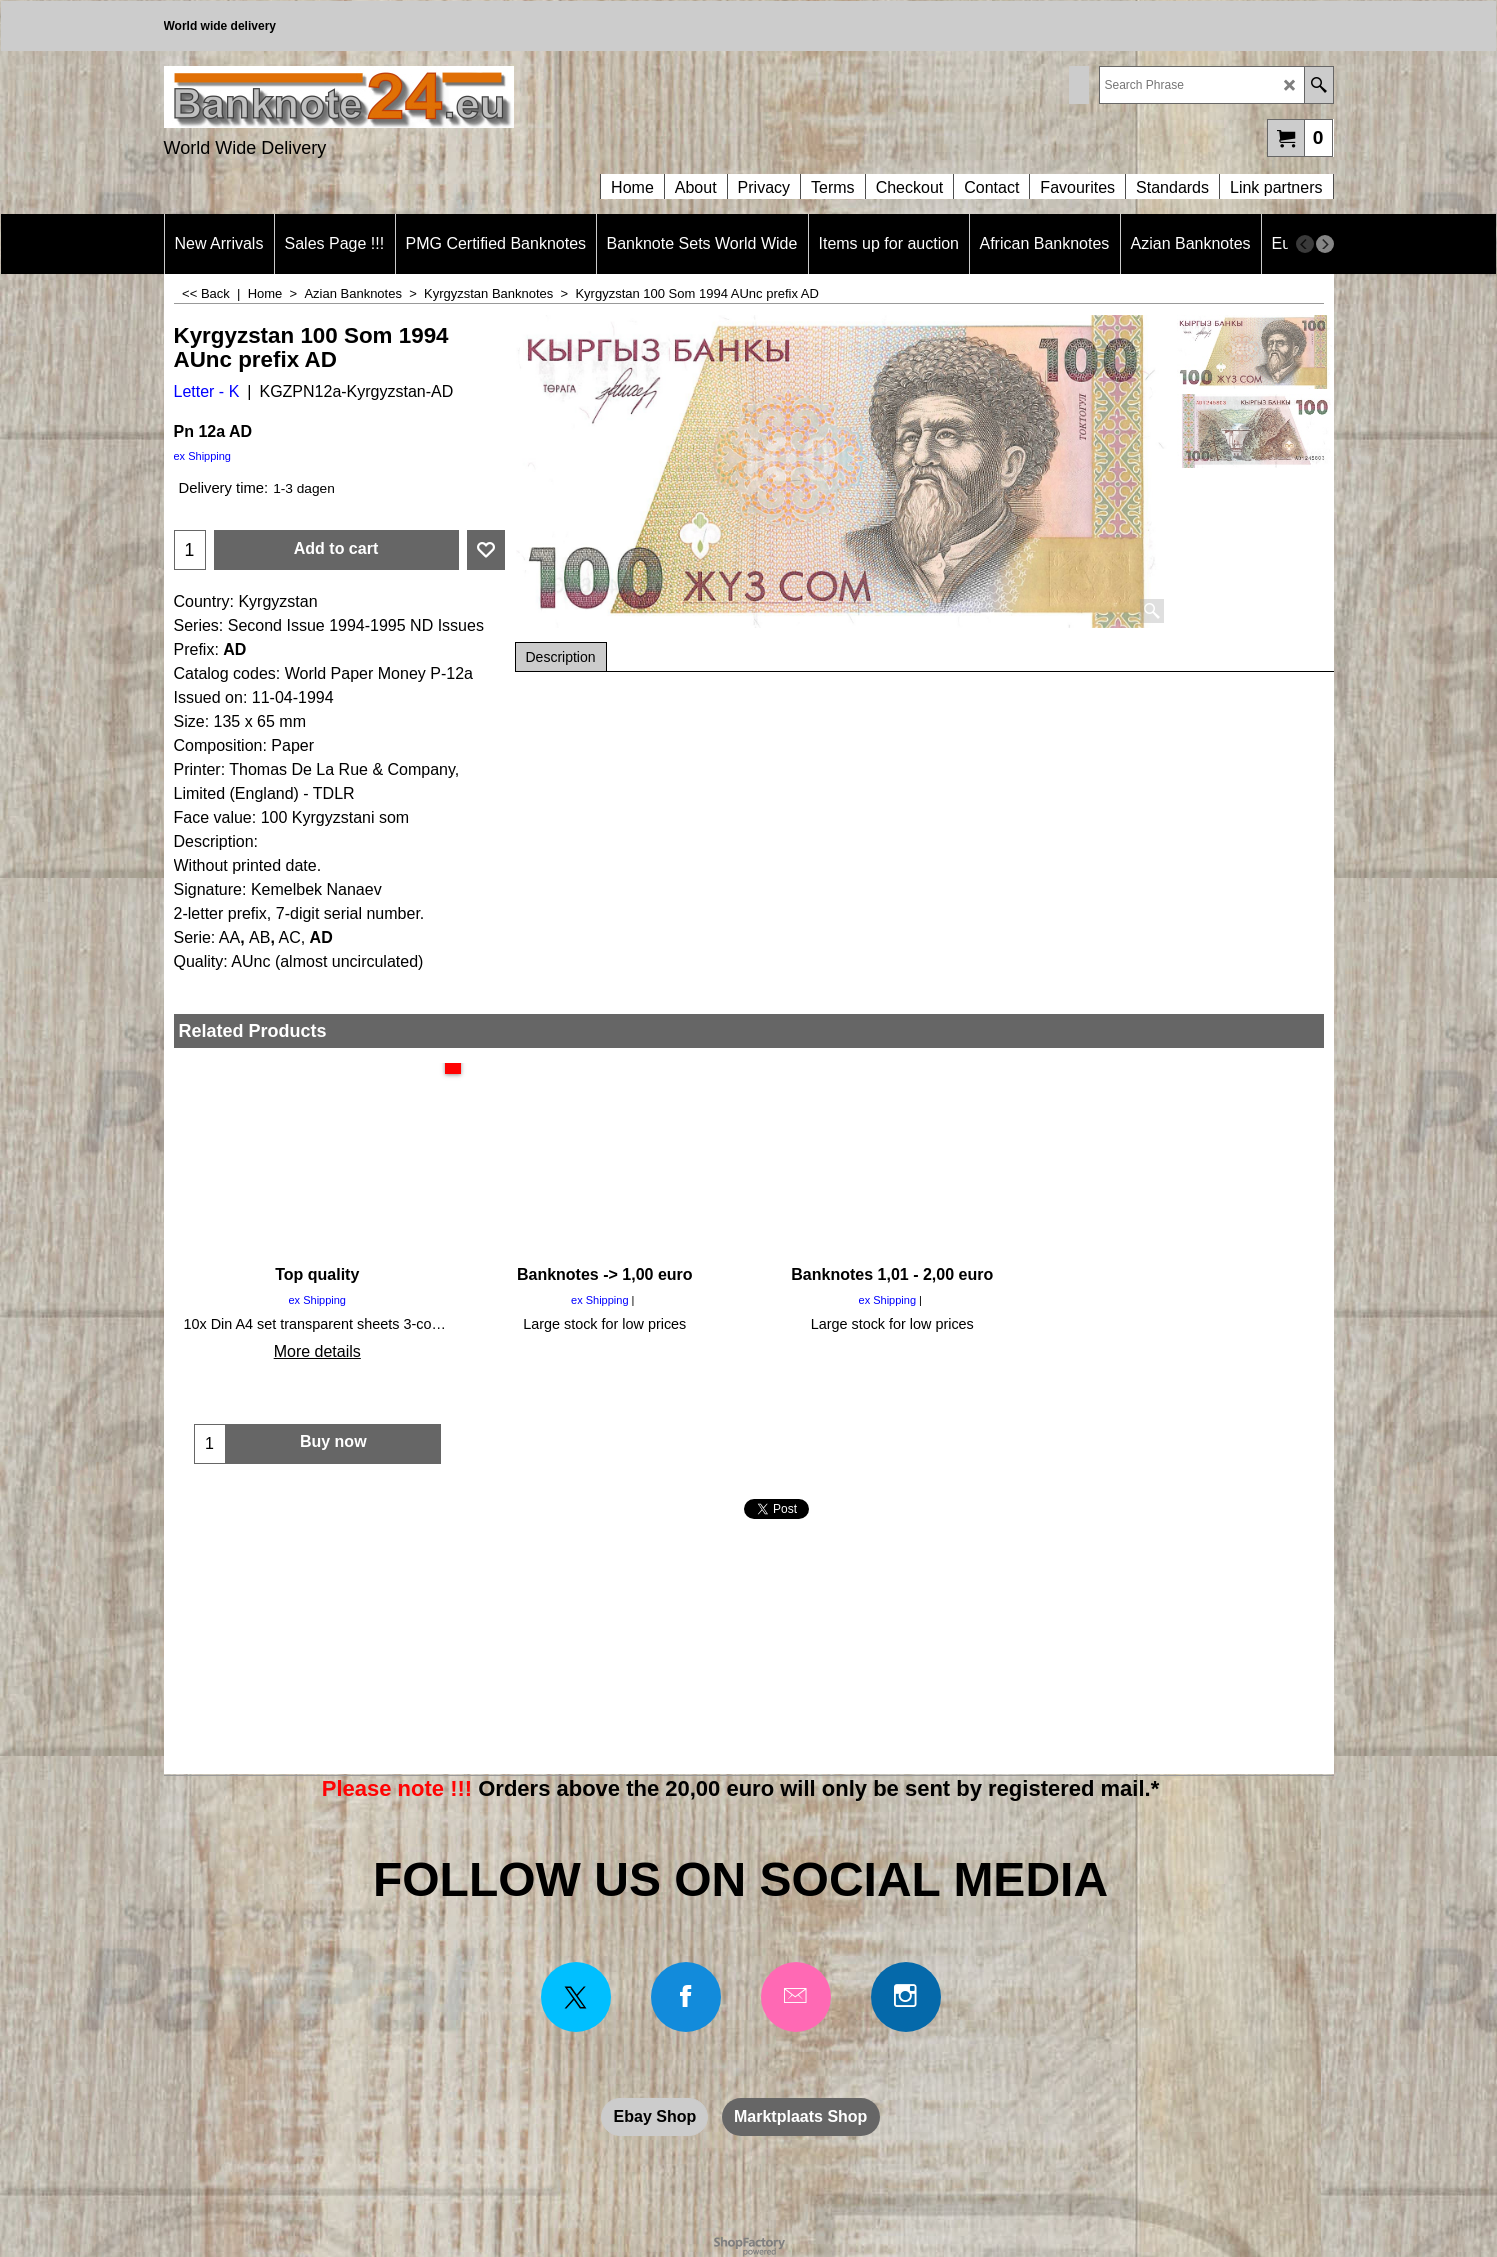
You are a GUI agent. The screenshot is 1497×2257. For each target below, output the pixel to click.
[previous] (1305, 244)
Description (561, 657)
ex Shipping (203, 456)
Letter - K (207, 391)
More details (317, 1351)
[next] (1325, 244)
